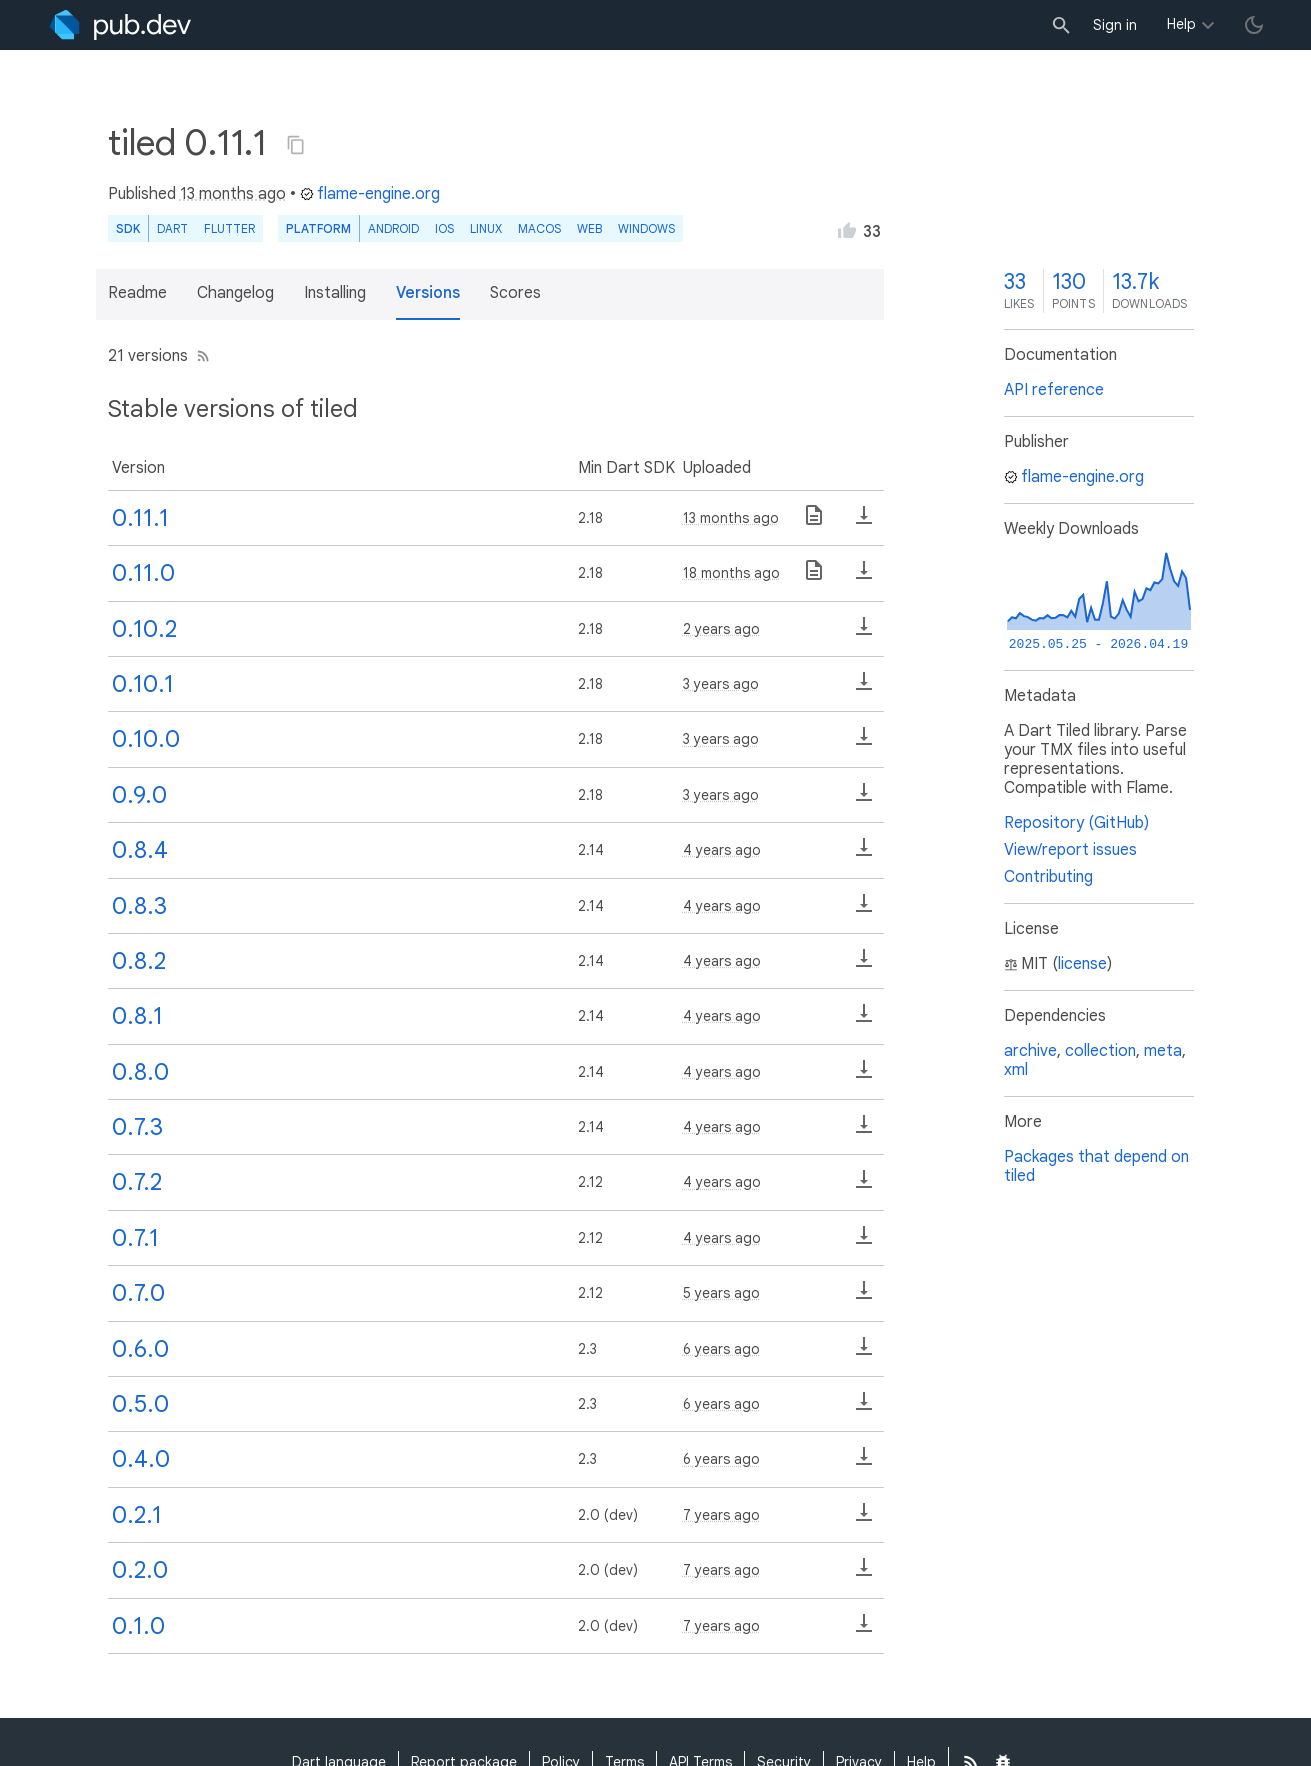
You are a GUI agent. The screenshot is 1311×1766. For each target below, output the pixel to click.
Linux (486, 228)
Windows (646, 228)
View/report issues (1070, 850)
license (1082, 964)
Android (393, 228)
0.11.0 (143, 573)
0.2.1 (137, 1515)
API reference (1054, 390)
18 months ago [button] (731, 573)
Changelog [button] (235, 293)
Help (1181, 24)
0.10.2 (144, 629)
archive (1030, 1051)
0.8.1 (137, 1016)
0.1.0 (138, 1626)
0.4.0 (141, 1459)
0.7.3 (137, 1127)
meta (1163, 1051)
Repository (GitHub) (1076, 823)
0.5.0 (140, 1404)
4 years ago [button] (722, 850)
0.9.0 (139, 795)
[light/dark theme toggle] (1254, 25)
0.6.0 (140, 1349)
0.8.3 (139, 906)
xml (1016, 1070)
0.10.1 (143, 684)
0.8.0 (140, 1072)
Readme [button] (137, 293)
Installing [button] (335, 293)
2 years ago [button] (721, 629)
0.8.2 (139, 961)
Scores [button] (515, 293)
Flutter (229, 228)
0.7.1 (135, 1238)
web (589, 228)
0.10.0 (146, 739)
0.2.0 (140, 1570)
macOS (539, 228)
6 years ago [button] (721, 1349)
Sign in (1115, 25)
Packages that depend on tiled (1096, 1166)
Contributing (1048, 877)
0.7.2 (137, 1182)
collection (1100, 1051)
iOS (444, 228)
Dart (172, 228)
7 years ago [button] (721, 1515)
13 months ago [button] (233, 194)
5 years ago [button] (721, 1293)
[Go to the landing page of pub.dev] (120, 25)
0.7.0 (138, 1293)
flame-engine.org (370, 194)
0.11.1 (140, 518)
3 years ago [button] (721, 684)
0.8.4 (140, 850)
